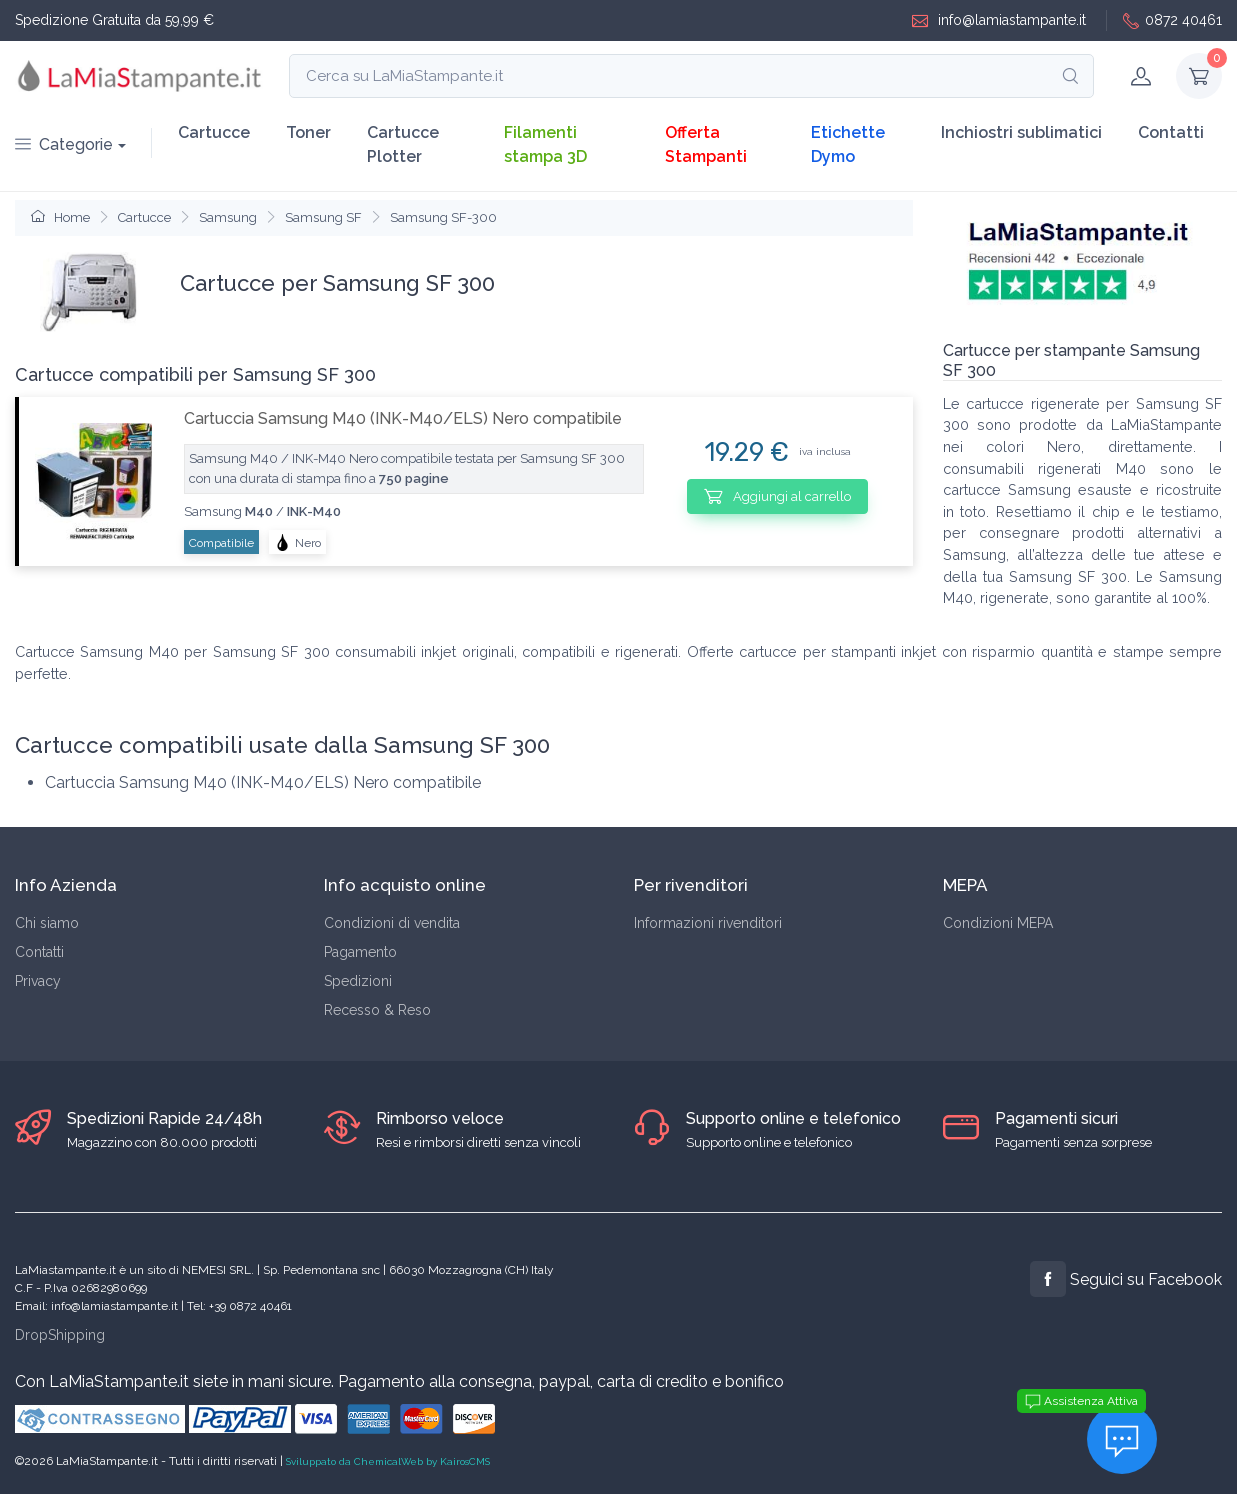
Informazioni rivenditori (708, 923)
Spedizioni (358, 981)
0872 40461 (1172, 20)
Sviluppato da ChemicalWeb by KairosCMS (388, 1461)
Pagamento (360, 952)
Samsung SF (323, 217)
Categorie (64, 144)
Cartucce (214, 132)
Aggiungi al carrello (777, 496)
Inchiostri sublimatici (1021, 132)
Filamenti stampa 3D (545, 144)
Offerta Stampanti (706, 144)
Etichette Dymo (848, 144)
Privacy (38, 981)
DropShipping (60, 1335)
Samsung (228, 217)
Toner (308, 132)
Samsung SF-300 (443, 217)
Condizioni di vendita (392, 923)
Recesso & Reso (377, 1010)
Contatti (1171, 132)
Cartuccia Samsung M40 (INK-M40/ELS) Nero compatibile (403, 418)
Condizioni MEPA (998, 923)
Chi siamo (47, 923)
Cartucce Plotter (403, 144)
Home (60, 217)
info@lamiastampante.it (999, 20)
